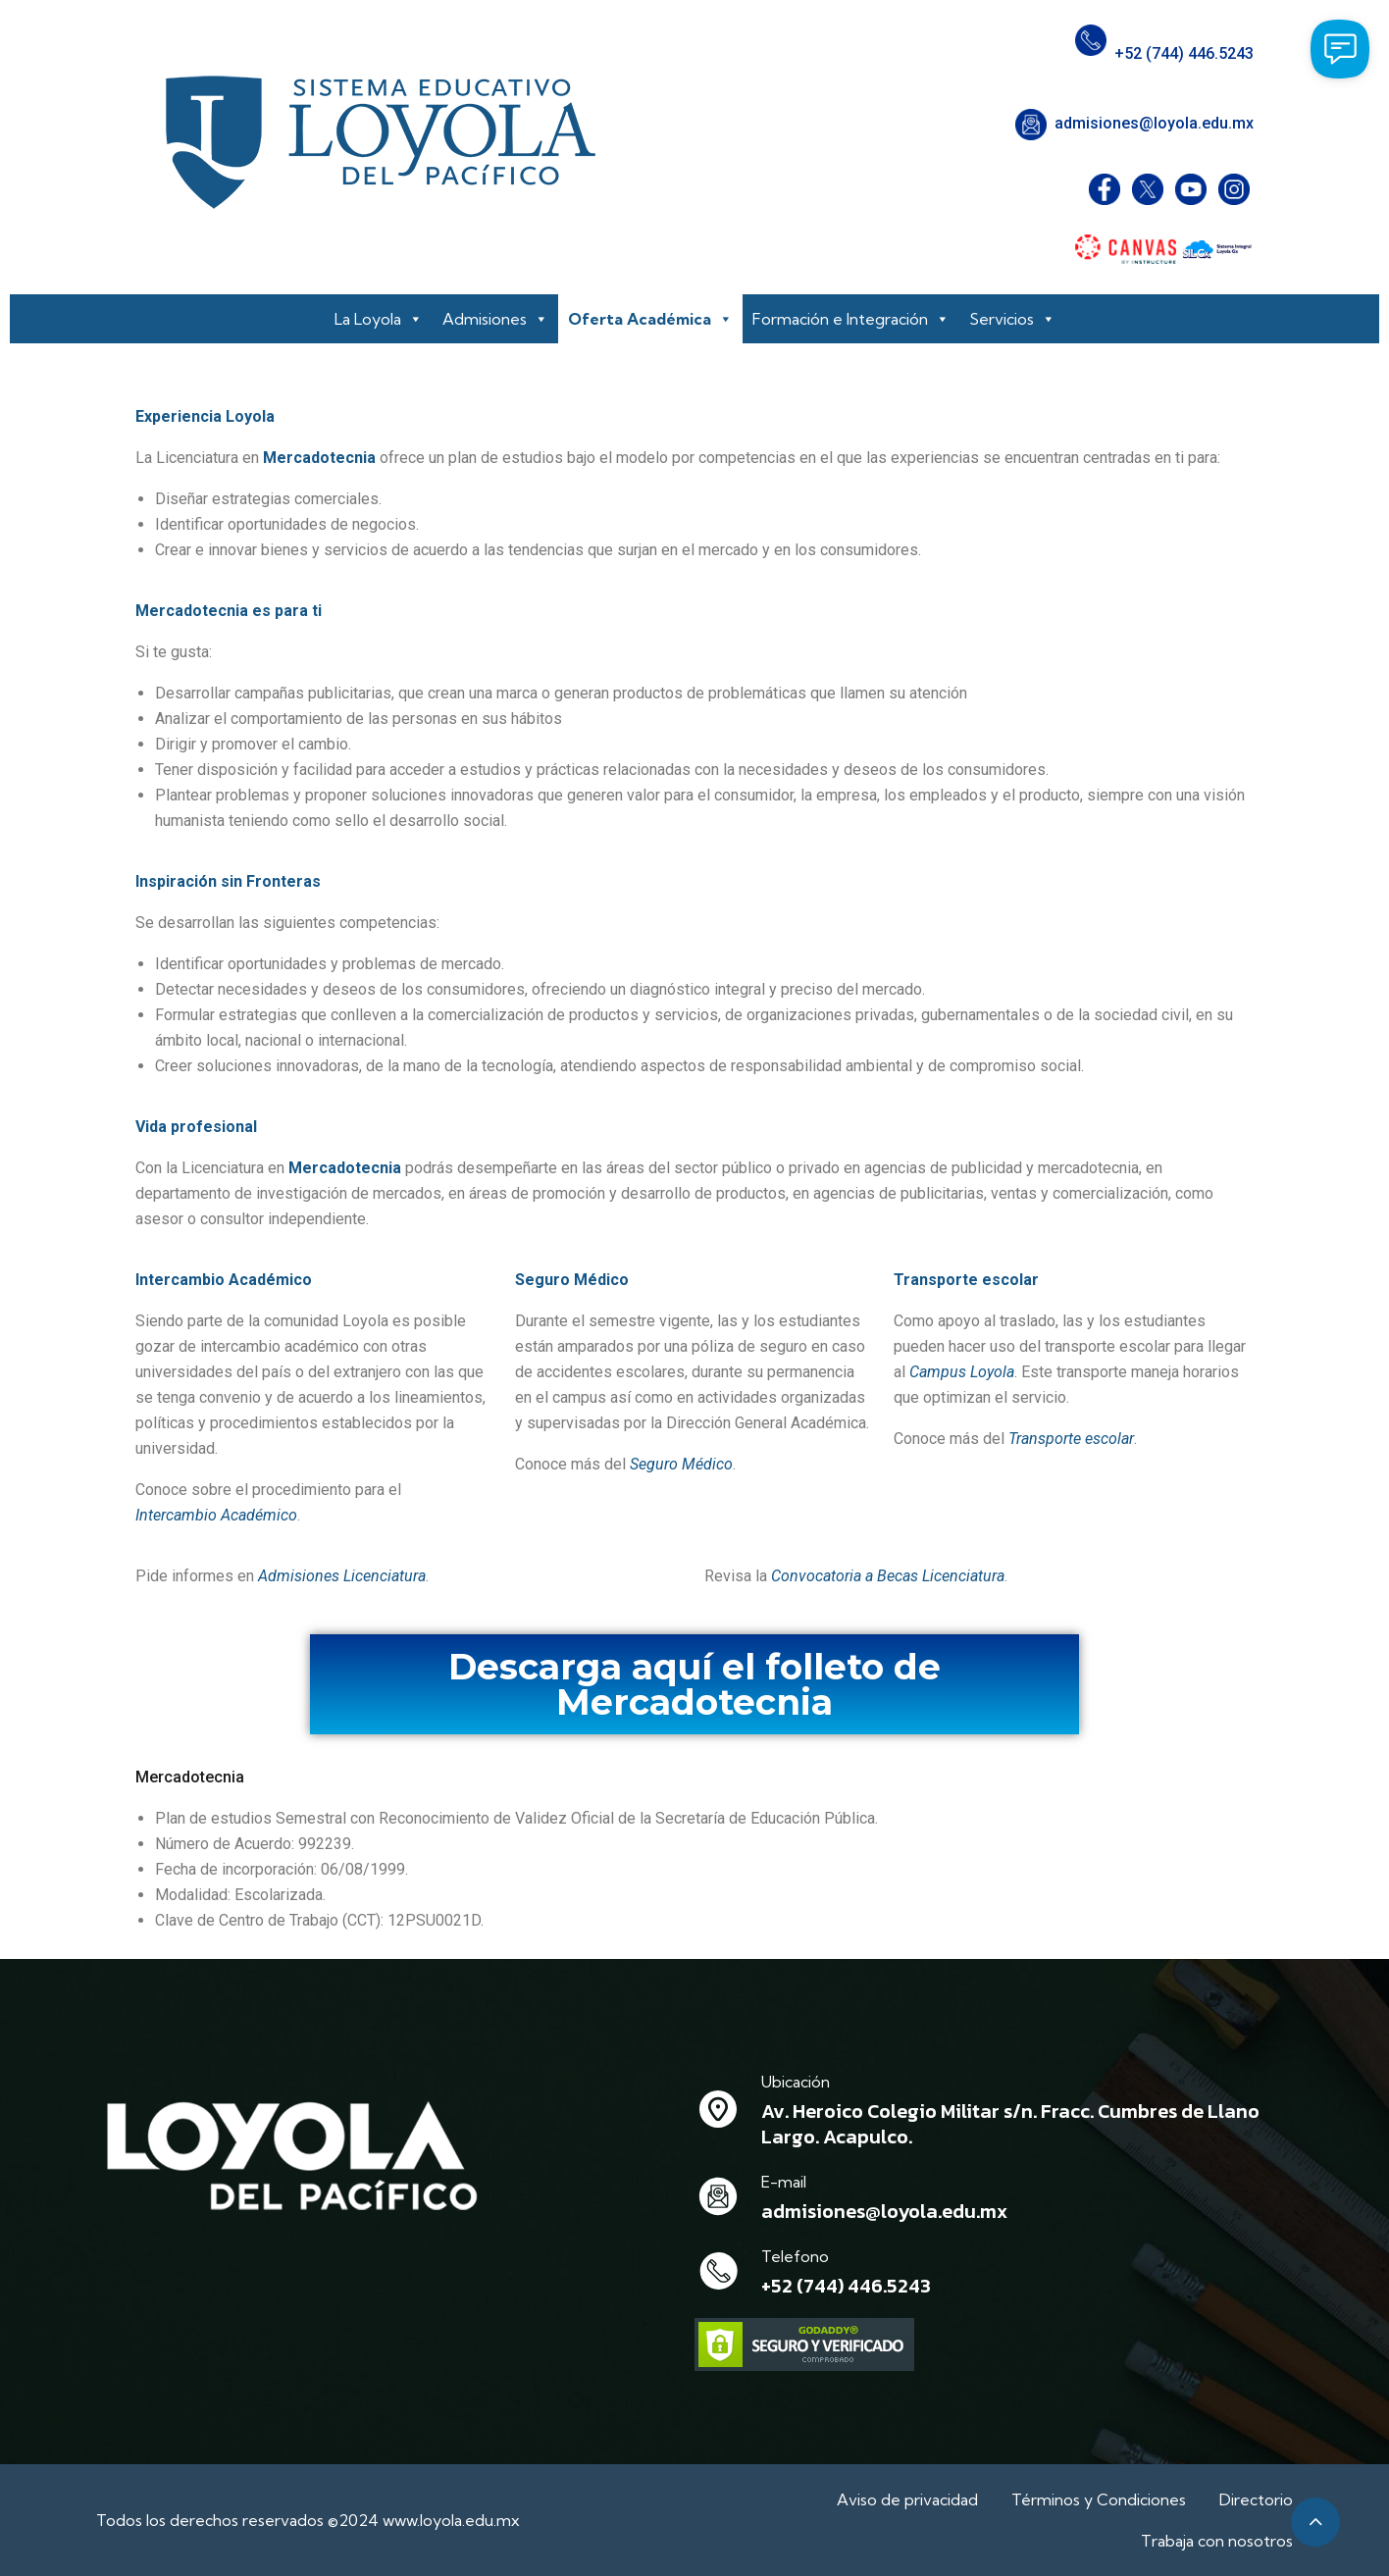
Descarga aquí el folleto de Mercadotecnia (694, 1684)
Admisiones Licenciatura (342, 1576)
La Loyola (378, 318)
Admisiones (495, 318)
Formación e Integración (851, 318)
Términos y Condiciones (1098, 2499)
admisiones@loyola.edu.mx (1154, 123)
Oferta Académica (650, 318)
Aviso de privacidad (907, 2499)
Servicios (1012, 318)
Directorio (1256, 2499)
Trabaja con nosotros (1217, 2540)
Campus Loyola (961, 1372)
